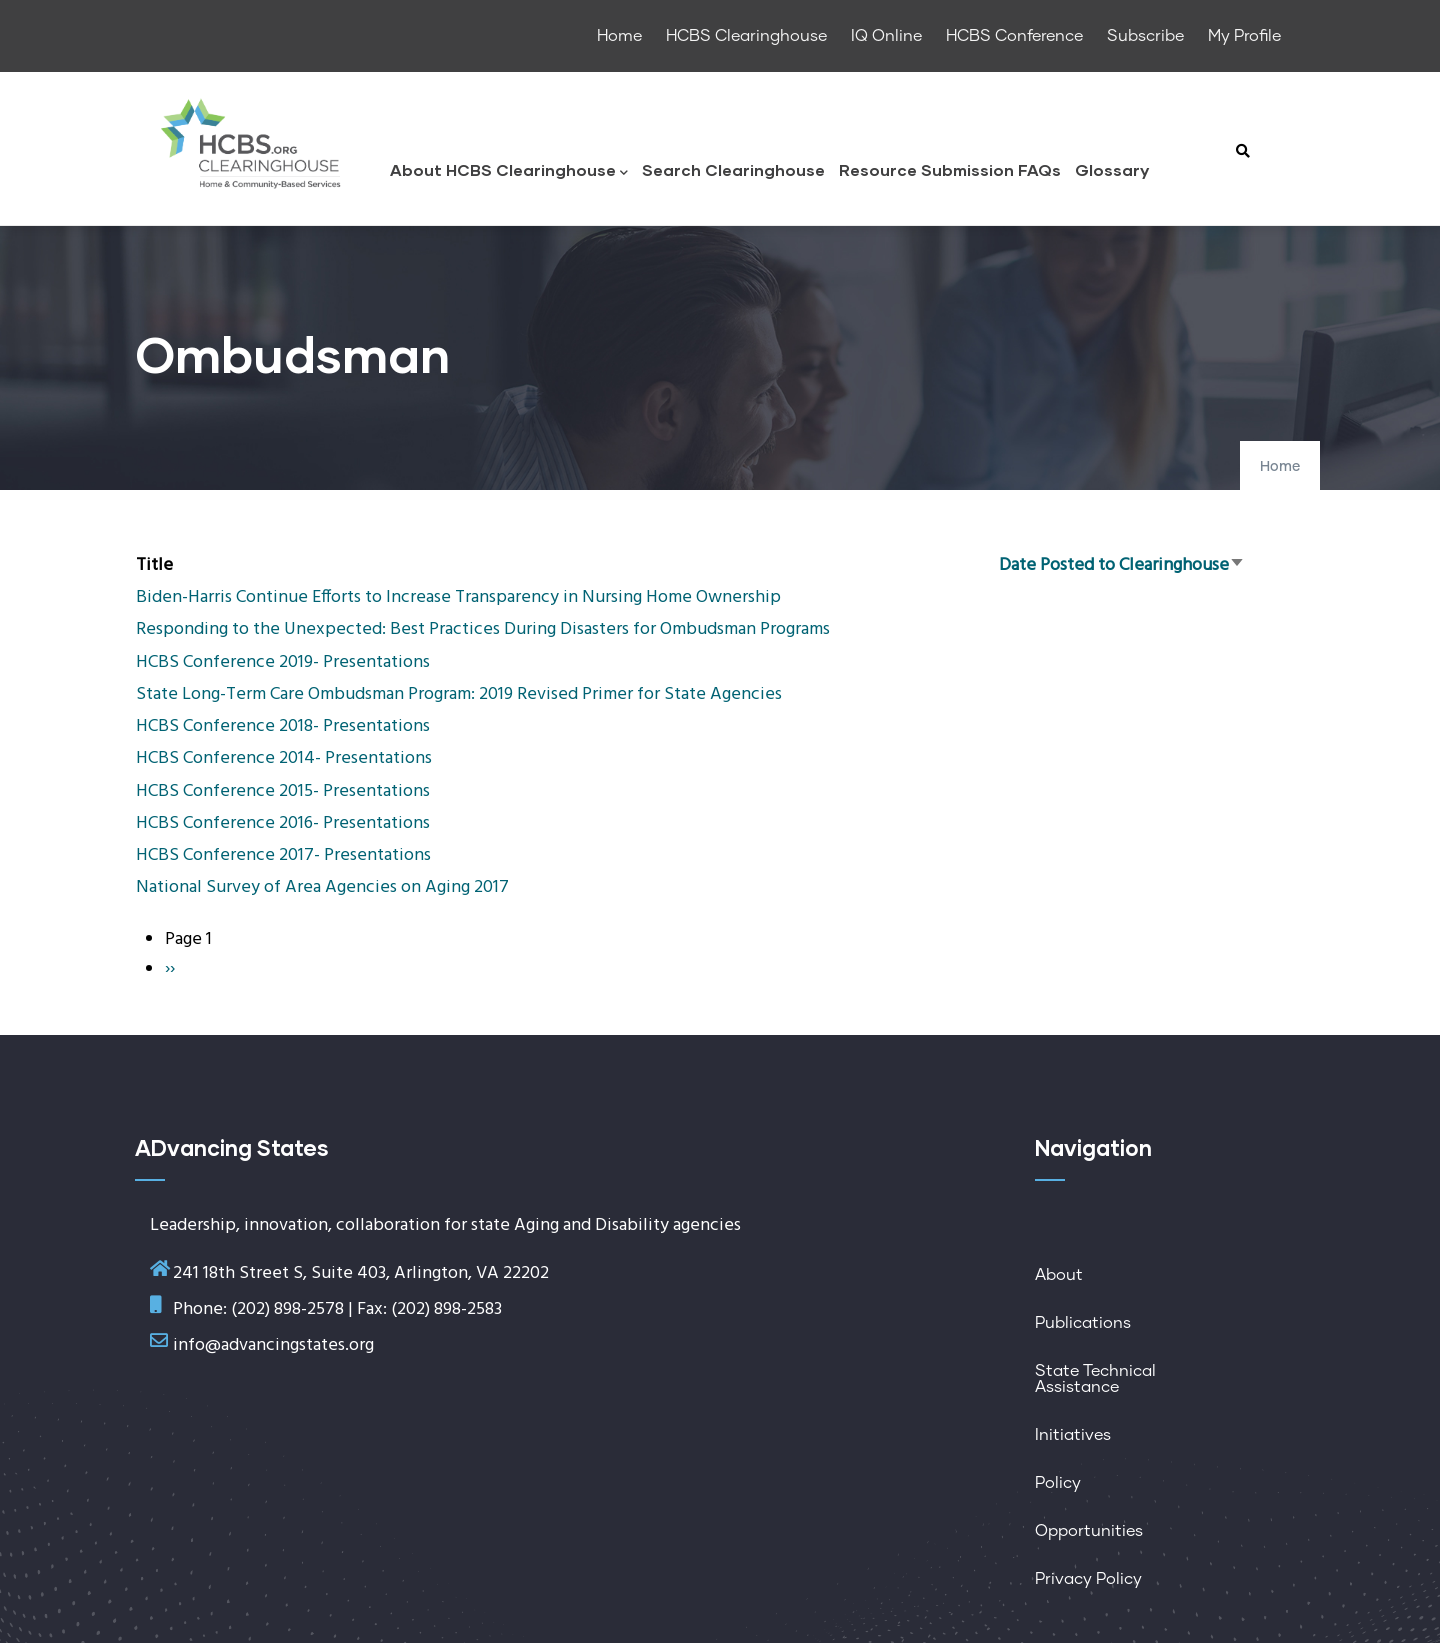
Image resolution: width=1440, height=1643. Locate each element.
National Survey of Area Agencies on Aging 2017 (322, 887)
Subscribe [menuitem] (1145, 36)
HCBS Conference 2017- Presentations (283, 855)
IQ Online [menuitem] (886, 36)
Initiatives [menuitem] (1073, 1435)
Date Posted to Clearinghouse (1122, 565)
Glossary (1112, 169)
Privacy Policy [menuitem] (1088, 1579)
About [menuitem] (1059, 1275)
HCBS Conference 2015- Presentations (283, 791)
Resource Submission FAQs (950, 169)
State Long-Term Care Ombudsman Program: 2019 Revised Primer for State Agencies (459, 694)
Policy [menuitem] (1058, 1483)
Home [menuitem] (619, 36)
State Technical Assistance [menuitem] (1095, 1379)
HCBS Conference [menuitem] (1014, 36)
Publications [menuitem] (1083, 1323)
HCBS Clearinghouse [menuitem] (746, 36)
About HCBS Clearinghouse (509, 171)
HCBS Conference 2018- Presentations (283, 726)
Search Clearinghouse (733, 169)
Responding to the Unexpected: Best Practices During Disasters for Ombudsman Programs (483, 629)
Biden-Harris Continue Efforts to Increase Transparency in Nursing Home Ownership (458, 597)
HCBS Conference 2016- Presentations (283, 823)
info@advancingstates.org (273, 1345)
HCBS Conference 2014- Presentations (284, 758)
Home (1280, 467)
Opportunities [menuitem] (1089, 1531)
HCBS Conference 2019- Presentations (283, 662)
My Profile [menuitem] (1244, 36)
